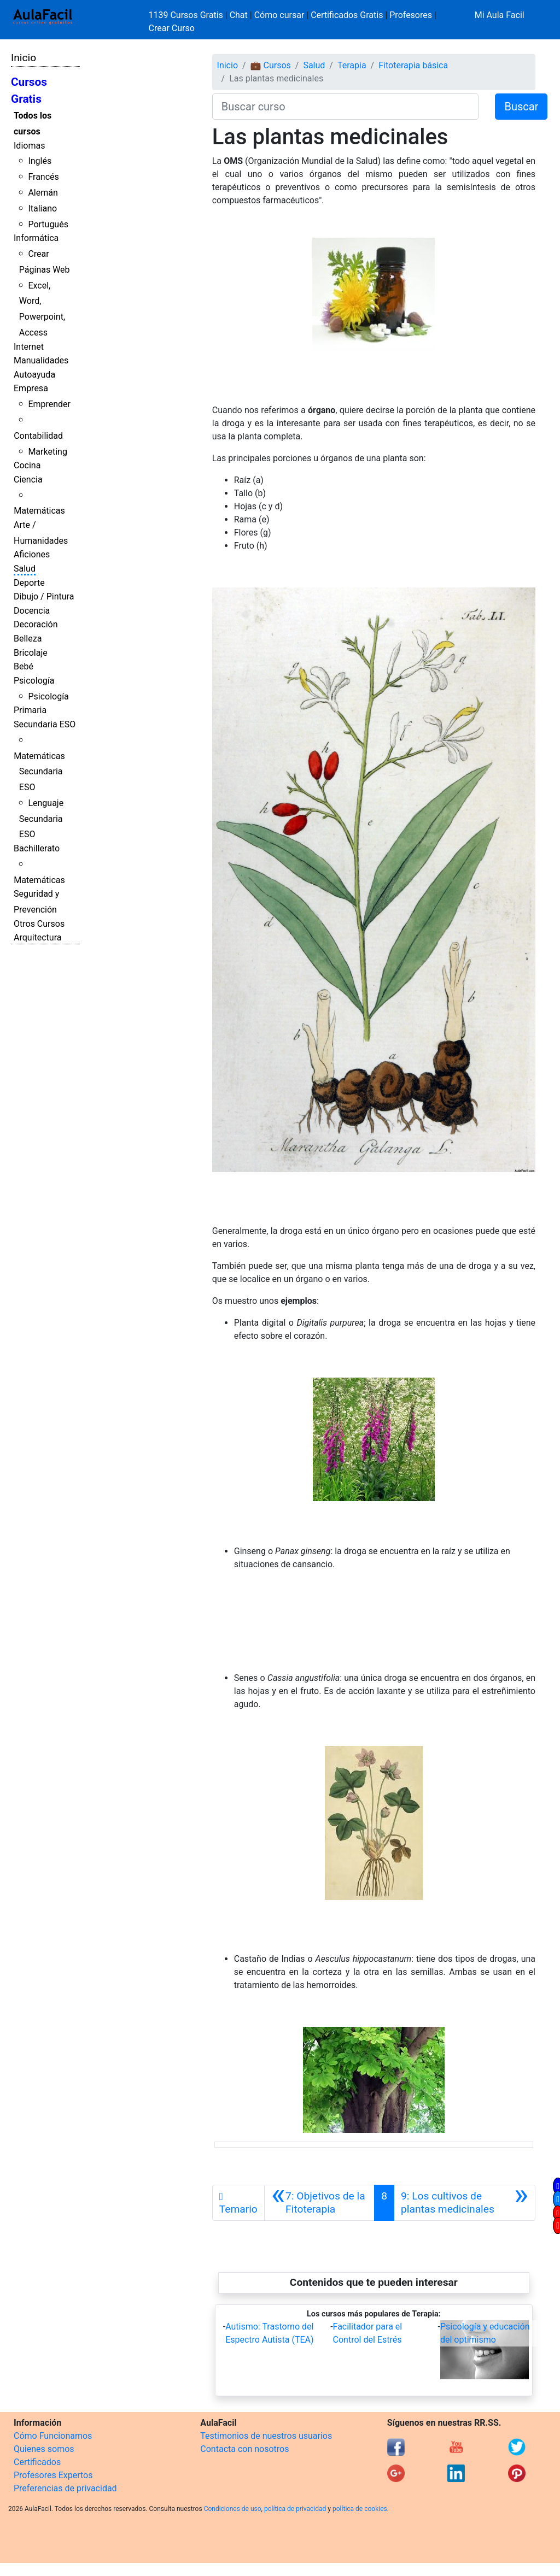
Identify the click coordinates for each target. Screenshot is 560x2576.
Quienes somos (44, 2449)
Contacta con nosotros (244, 2449)
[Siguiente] (464, 2203)
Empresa (31, 388)
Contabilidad (38, 436)
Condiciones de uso (232, 2509)
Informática (36, 238)
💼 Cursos (270, 65)
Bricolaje (31, 653)
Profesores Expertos (53, 2475)
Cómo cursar (279, 15)
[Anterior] (319, 2203)
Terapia (351, 65)
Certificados (37, 2462)
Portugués (48, 224)
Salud (25, 568)
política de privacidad (295, 2509)
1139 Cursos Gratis (187, 15)
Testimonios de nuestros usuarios (266, 2436)
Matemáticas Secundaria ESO (39, 772)
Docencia (32, 610)
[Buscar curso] (345, 106)
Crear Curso (172, 28)
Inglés (39, 161)
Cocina (27, 465)
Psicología (34, 680)
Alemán (42, 192)
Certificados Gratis (347, 15)
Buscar (521, 106)
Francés (43, 177)
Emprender (49, 404)
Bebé (23, 666)
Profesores (410, 15)
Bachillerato (37, 848)
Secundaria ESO (44, 724)
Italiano (42, 208)
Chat (239, 15)
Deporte (29, 583)
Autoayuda (34, 374)
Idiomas (29, 145)
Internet (29, 347)
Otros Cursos (39, 924)
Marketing (47, 451)
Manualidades (41, 360)
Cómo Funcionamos (53, 2436)
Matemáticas (39, 510)
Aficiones (32, 554)
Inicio (23, 57)
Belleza (28, 638)
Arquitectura (37, 937)
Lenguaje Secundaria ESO (41, 819)
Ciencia (28, 479)
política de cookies (359, 2509)
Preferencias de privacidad (65, 2488)
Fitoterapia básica (413, 65)
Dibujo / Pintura (44, 596)
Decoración (36, 624)
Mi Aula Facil (499, 15)
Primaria (30, 710)
